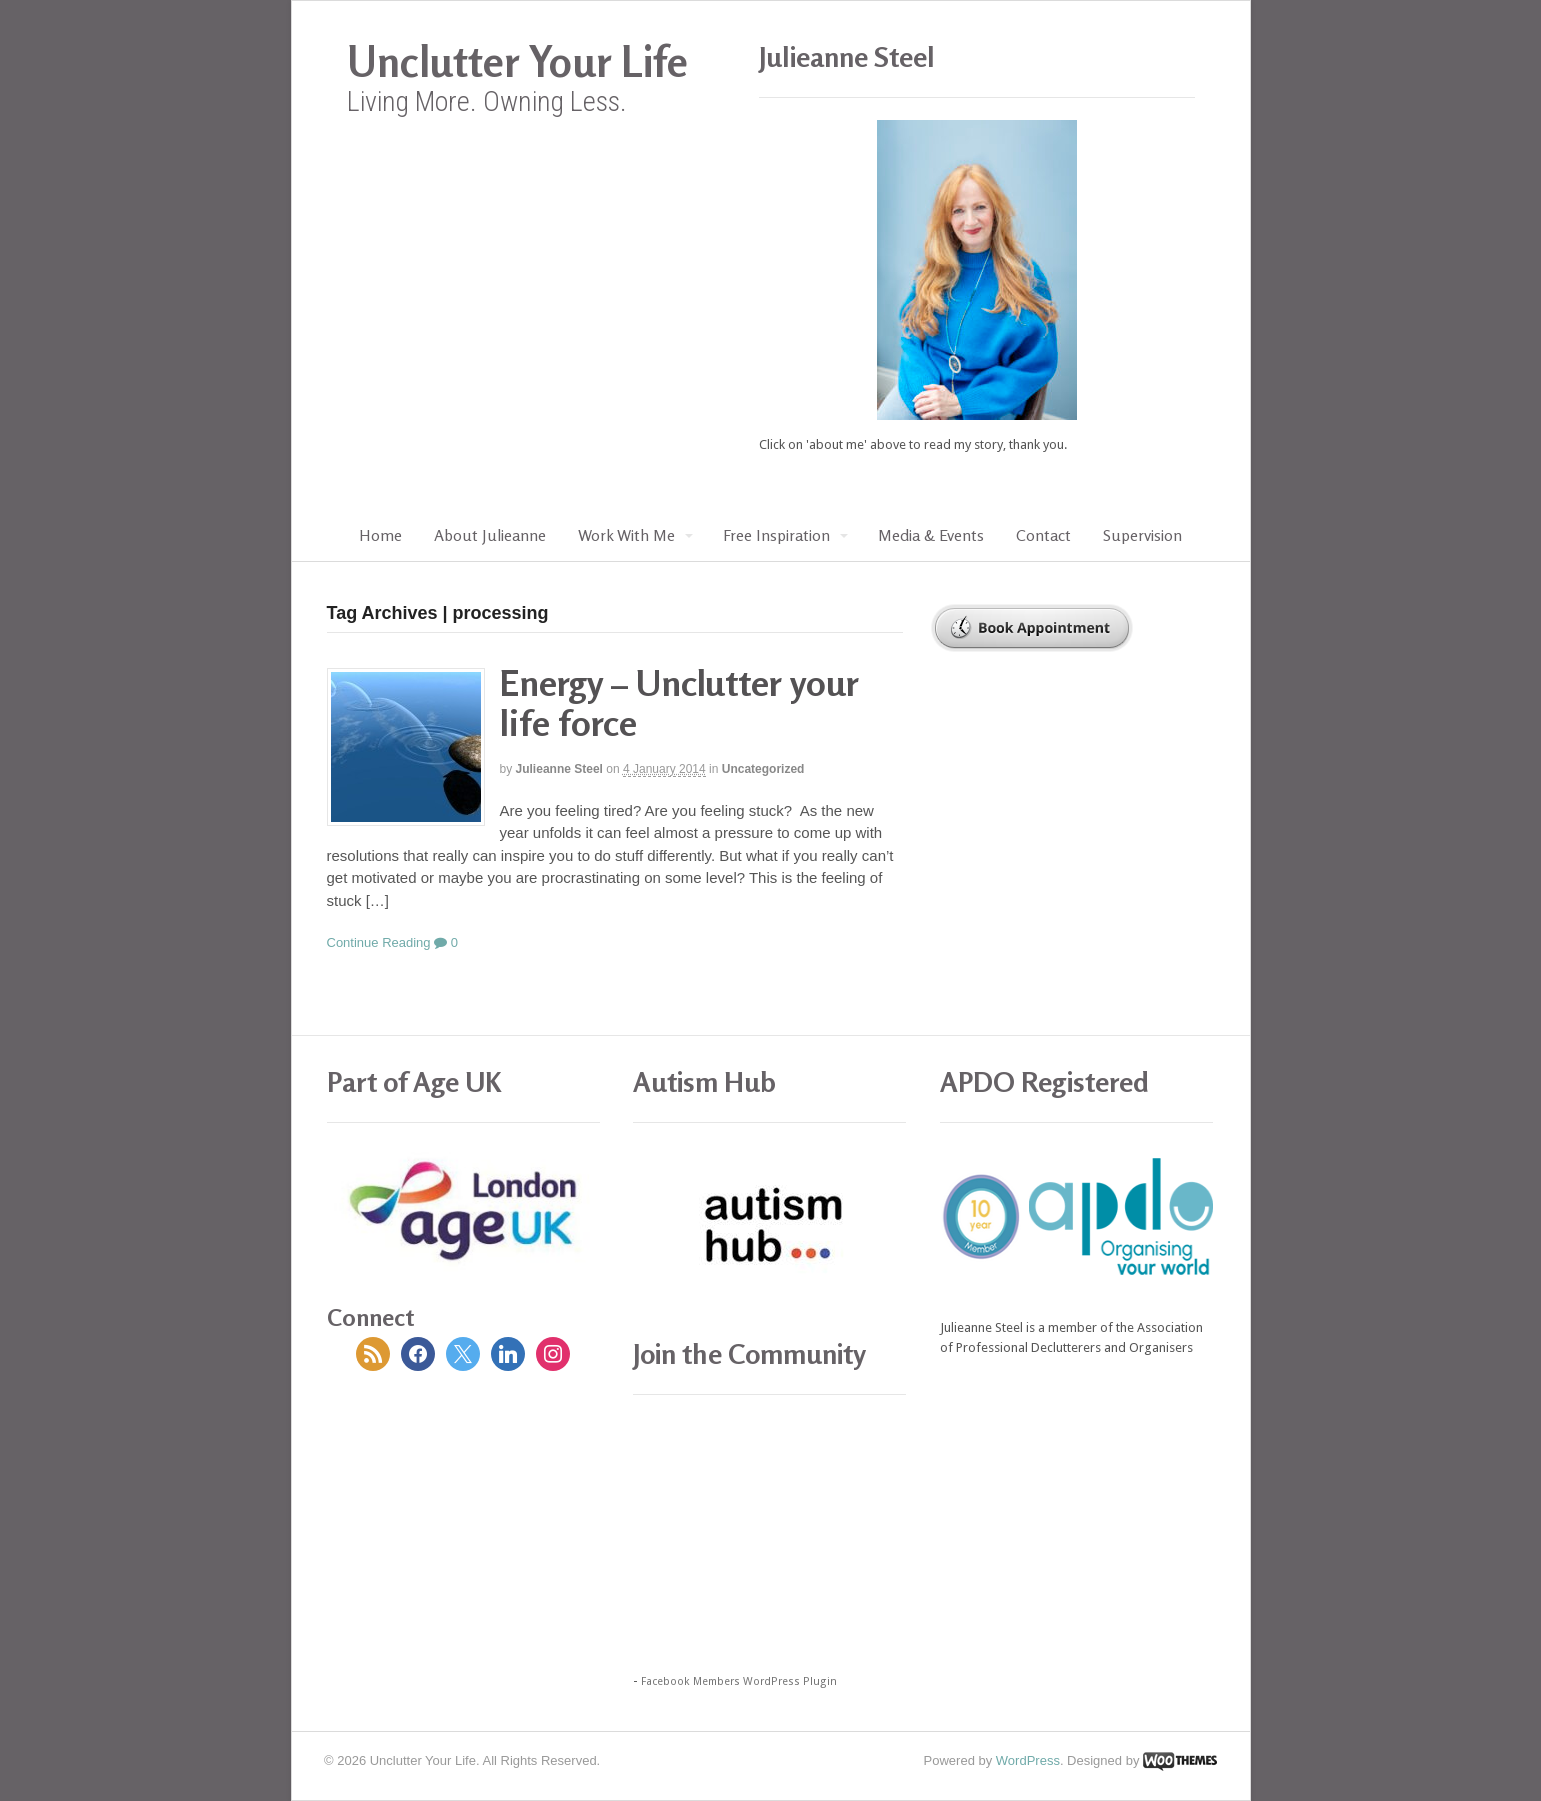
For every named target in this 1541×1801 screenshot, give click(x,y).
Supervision (1142, 535)
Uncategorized (763, 769)
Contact (1043, 535)
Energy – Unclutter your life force (679, 702)
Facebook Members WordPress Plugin (739, 1681)
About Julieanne (490, 535)
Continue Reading (379, 942)
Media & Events (931, 535)
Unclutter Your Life (517, 61)
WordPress (1028, 1760)
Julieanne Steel (559, 769)
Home (380, 535)
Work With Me (626, 535)
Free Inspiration (776, 535)
